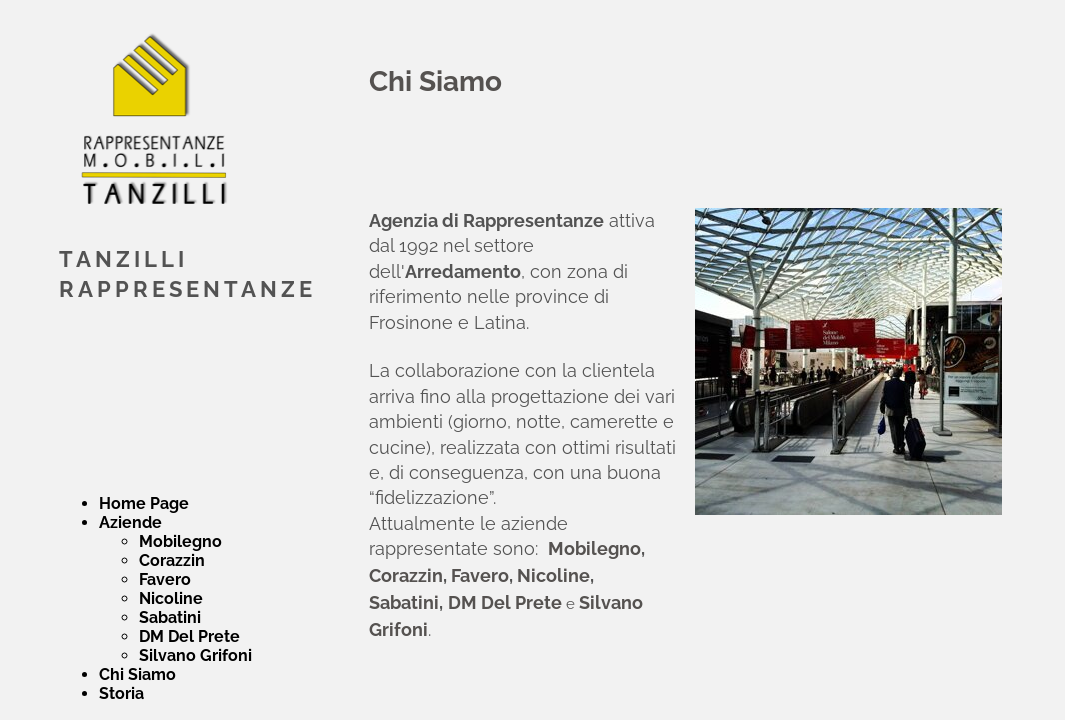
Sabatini (170, 617)
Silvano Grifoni (195, 655)
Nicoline (171, 598)
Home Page (144, 503)
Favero (165, 579)
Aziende (130, 522)
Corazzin (172, 560)
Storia (121, 693)
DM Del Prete (189, 636)
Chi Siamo (137, 674)
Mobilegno (180, 541)
